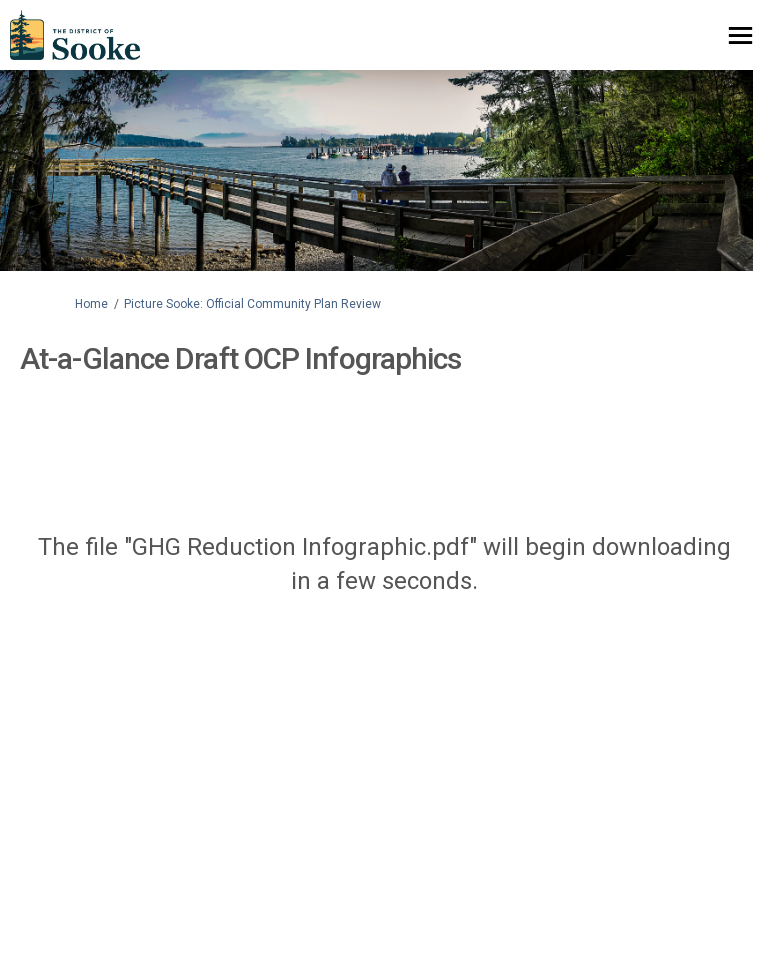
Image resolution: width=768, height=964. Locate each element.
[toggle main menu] (740, 35)
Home (91, 304)
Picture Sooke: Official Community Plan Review (252, 304)
